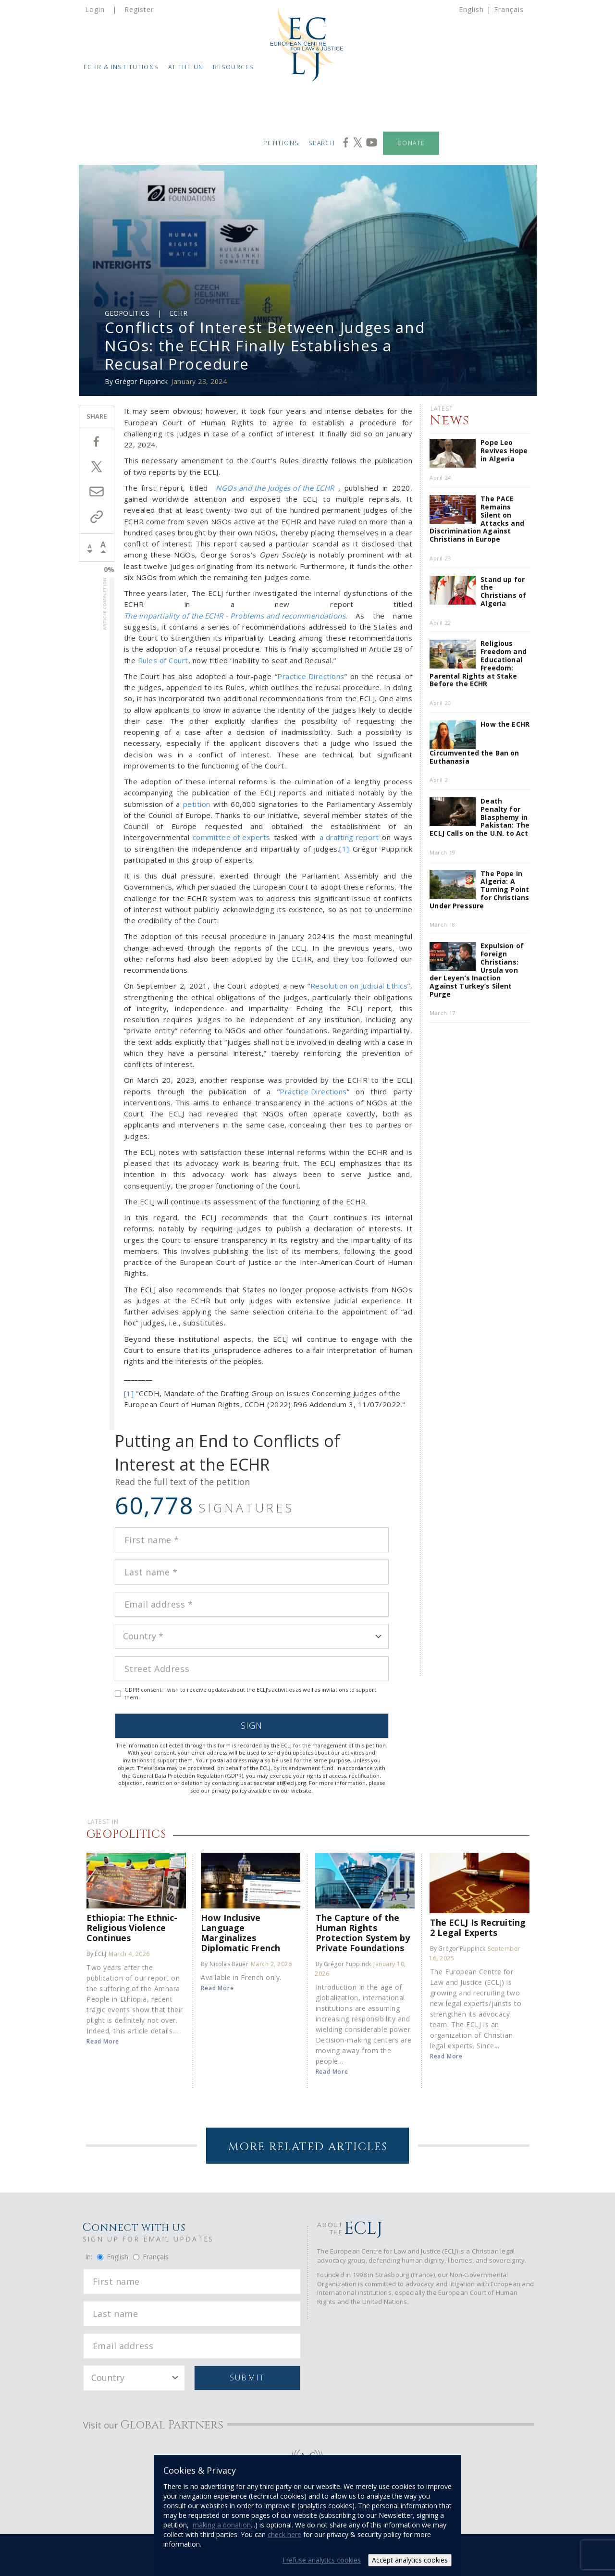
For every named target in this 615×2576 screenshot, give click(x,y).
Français (509, 9)
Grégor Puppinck (141, 381)
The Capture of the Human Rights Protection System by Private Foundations (363, 1932)
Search (321, 143)
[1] (344, 849)
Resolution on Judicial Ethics (359, 986)
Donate (411, 143)
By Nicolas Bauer (224, 1964)
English (471, 9)
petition (196, 804)
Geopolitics (127, 313)
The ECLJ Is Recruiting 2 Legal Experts (478, 1927)
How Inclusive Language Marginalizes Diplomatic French (240, 1932)
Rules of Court (163, 660)
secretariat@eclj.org (280, 1782)
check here (284, 2534)
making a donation (222, 2524)
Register (139, 9)
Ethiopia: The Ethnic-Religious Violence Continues (131, 1927)
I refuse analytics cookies (322, 2559)
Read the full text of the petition (182, 1481)
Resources (233, 67)
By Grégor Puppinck (343, 1964)
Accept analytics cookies (410, 2559)
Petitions (281, 143)
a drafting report (349, 837)
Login (95, 9)
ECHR (178, 313)
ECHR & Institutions (121, 67)
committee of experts (232, 837)
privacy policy (229, 1790)
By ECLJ (96, 1954)
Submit (247, 2377)
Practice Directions (310, 676)
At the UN (186, 67)
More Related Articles (307, 2147)
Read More (102, 2041)
